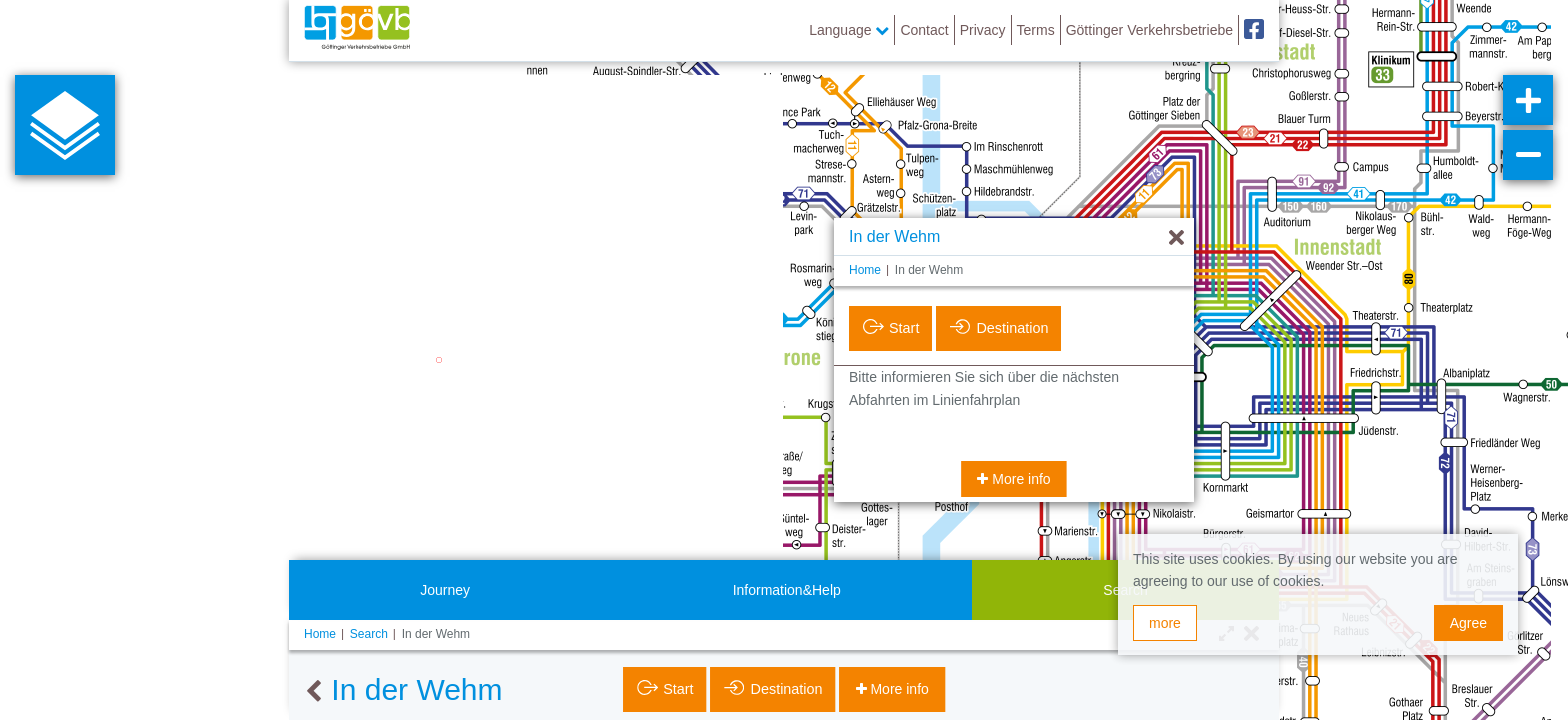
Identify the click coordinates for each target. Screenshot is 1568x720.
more (1165, 623)
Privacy (983, 30)
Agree (1468, 623)
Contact (924, 30)
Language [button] (849, 30)
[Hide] (1176, 238)
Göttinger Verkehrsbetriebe (1149, 30)
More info (1019, 479)
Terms (1036, 30)
